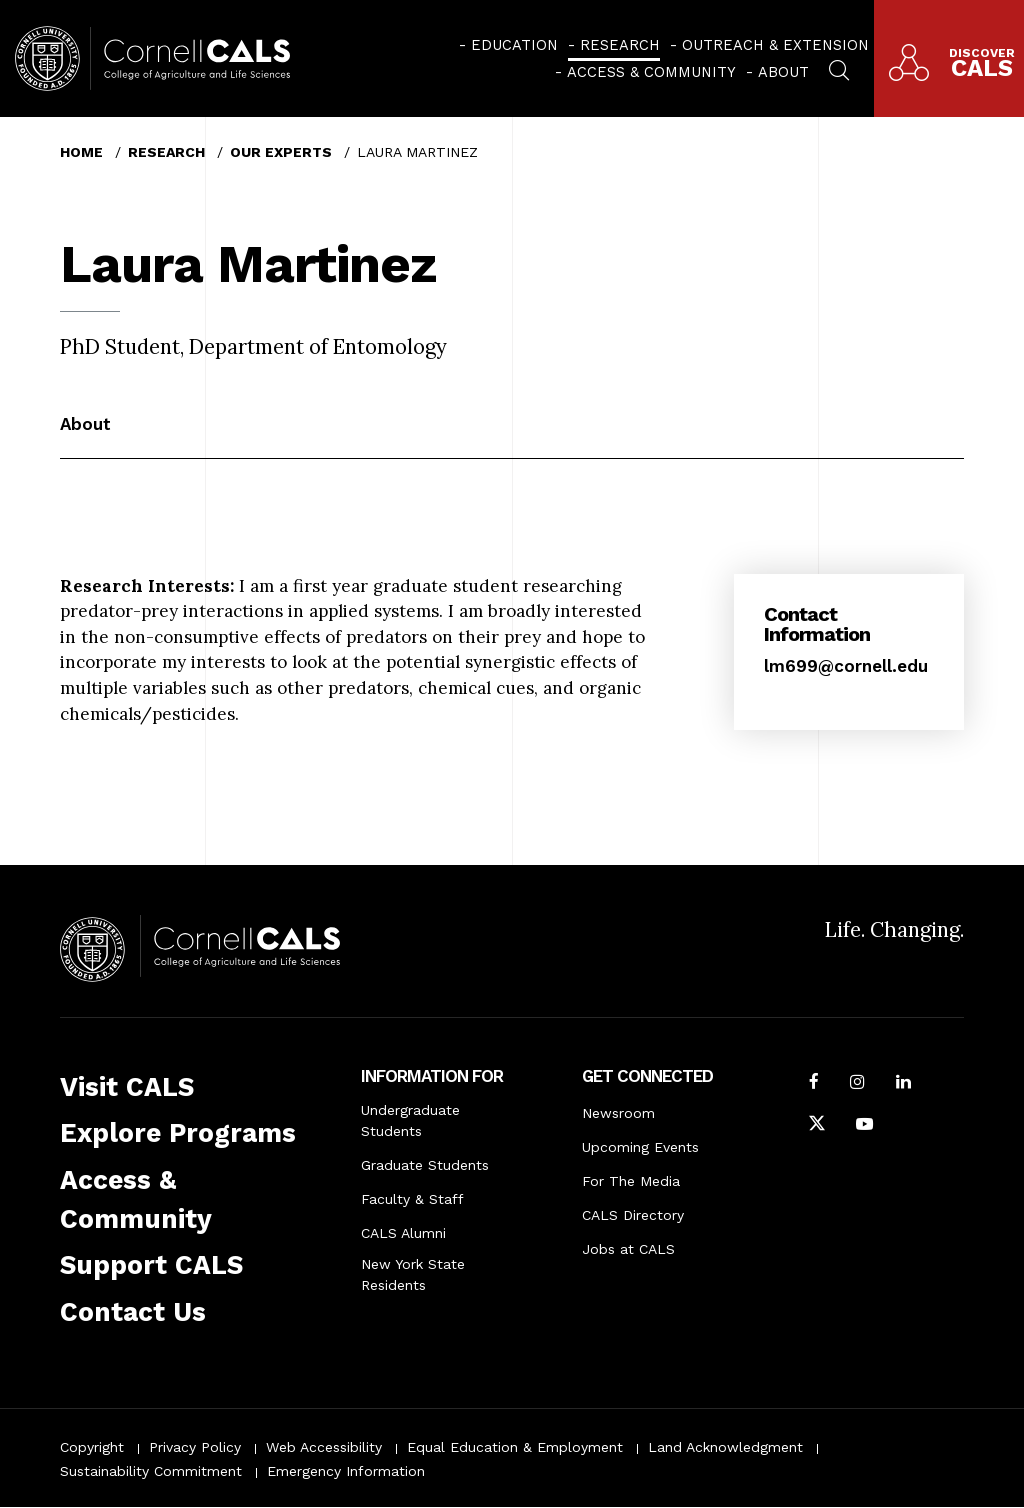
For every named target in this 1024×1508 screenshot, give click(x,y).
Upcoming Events (640, 1147)
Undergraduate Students (410, 1120)
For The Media (631, 1181)
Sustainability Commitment (151, 1471)
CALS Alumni (403, 1233)
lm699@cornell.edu (846, 666)
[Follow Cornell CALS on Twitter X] (817, 1126)
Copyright (92, 1447)
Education (514, 45)
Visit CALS (127, 1087)
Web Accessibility (324, 1447)
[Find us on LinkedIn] (903, 1084)
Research (620, 45)
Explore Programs (178, 1133)
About (783, 72)
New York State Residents (413, 1274)
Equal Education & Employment (515, 1447)
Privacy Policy (195, 1447)
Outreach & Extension (775, 45)
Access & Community (651, 72)
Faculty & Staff (412, 1199)
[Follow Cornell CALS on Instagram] (857, 1084)
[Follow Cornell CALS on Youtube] (864, 1126)
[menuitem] (508, 45)
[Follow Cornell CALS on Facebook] (814, 1084)
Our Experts (281, 152)
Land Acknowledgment (725, 1447)
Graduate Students (425, 1165)
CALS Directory (633, 1215)
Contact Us (133, 1312)
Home (81, 152)
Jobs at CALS (628, 1249)
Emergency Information (346, 1471)
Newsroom (618, 1113)
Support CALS (151, 1265)
